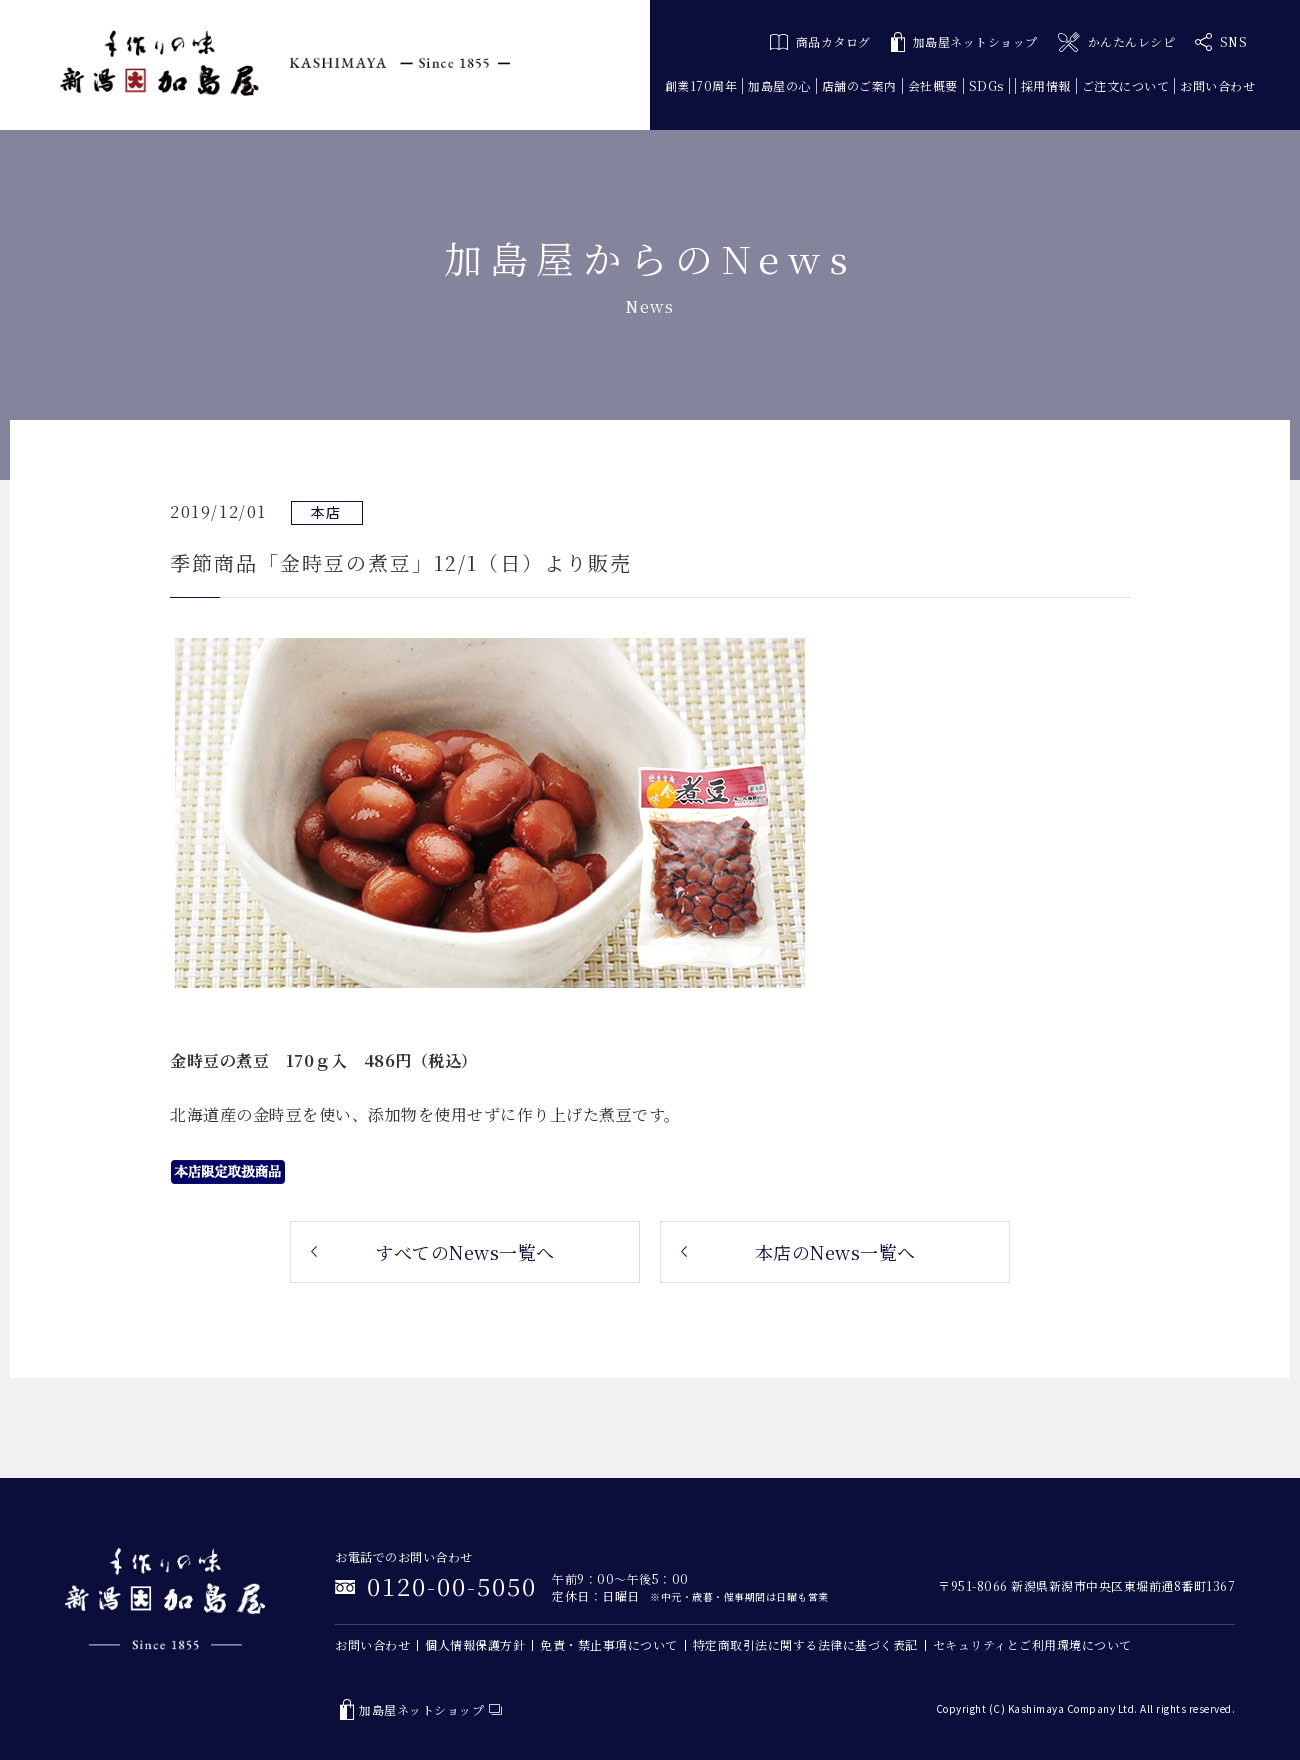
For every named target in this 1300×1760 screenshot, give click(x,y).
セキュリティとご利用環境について (1032, 1644)
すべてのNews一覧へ (465, 1252)
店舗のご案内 (859, 85)
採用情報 (1046, 85)
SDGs (986, 85)
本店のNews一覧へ (835, 1252)
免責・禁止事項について (609, 1644)
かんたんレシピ (1116, 42)
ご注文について (1126, 85)
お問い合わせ (1217, 85)
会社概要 (933, 85)
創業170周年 (701, 85)
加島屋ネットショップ (964, 42)
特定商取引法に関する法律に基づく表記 (805, 1644)
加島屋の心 (779, 85)
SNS (1221, 42)
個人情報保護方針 (475, 1644)
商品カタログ (820, 41)
